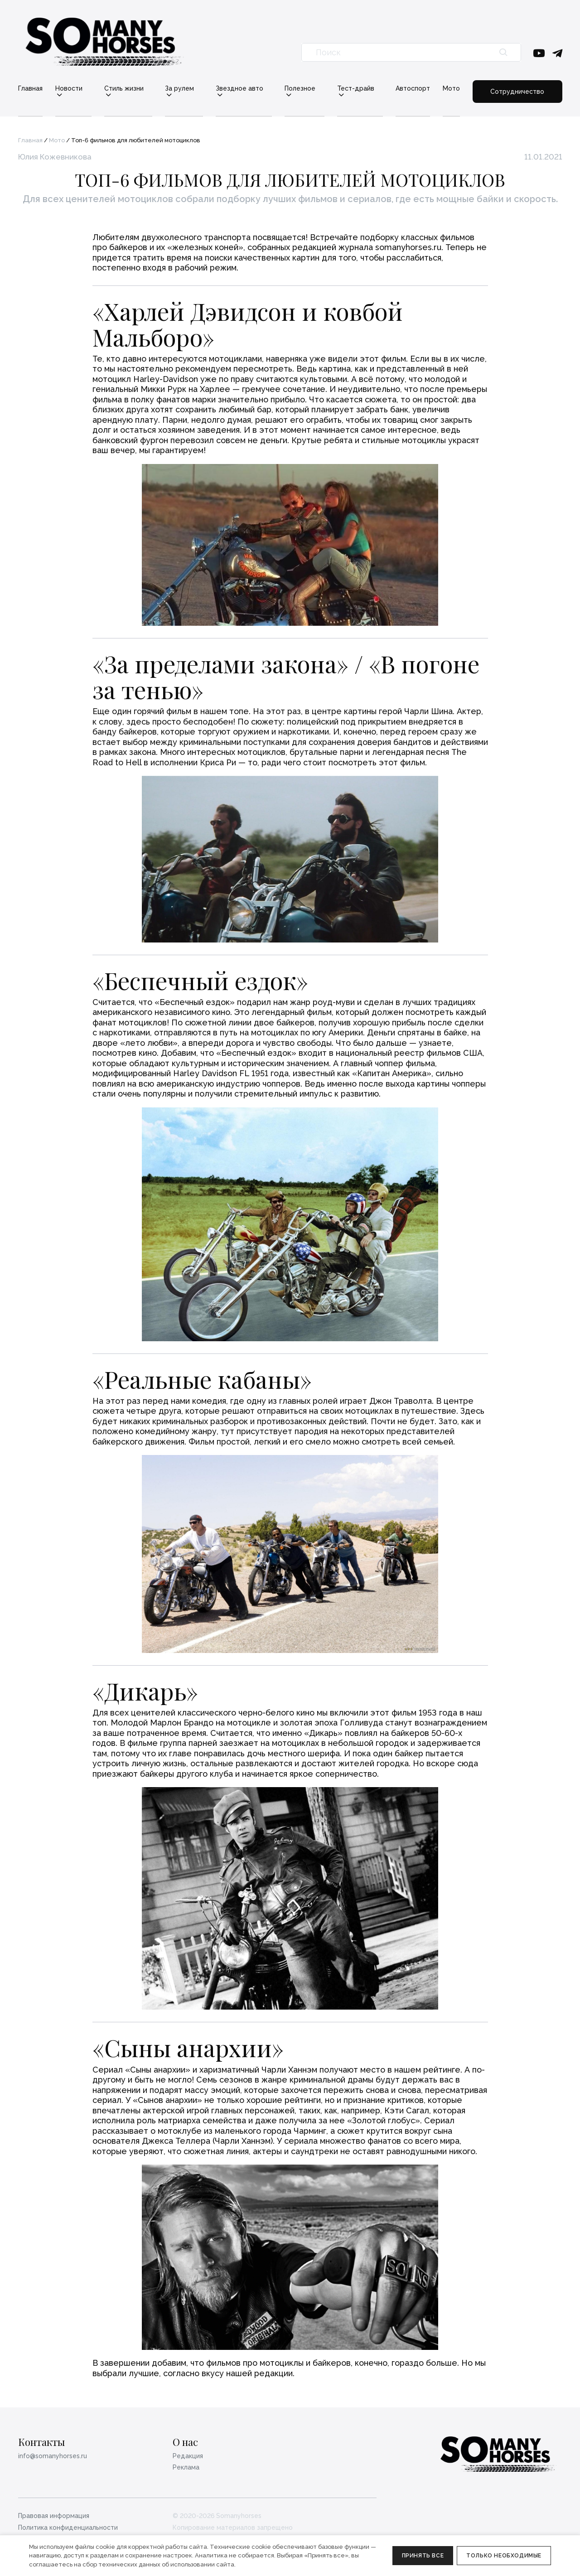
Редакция (188, 2456)
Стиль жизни (124, 88)
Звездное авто (239, 88)
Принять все (423, 2555)
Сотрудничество (517, 91)
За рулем (179, 88)
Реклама (186, 2467)
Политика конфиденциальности (68, 2527)
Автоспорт (413, 88)
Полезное (300, 88)
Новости (68, 88)
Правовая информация (53, 2515)
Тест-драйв (355, 88)
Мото (451, 88)
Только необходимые (503, 2555)
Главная (30, 88)
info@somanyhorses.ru (52, 2456)
